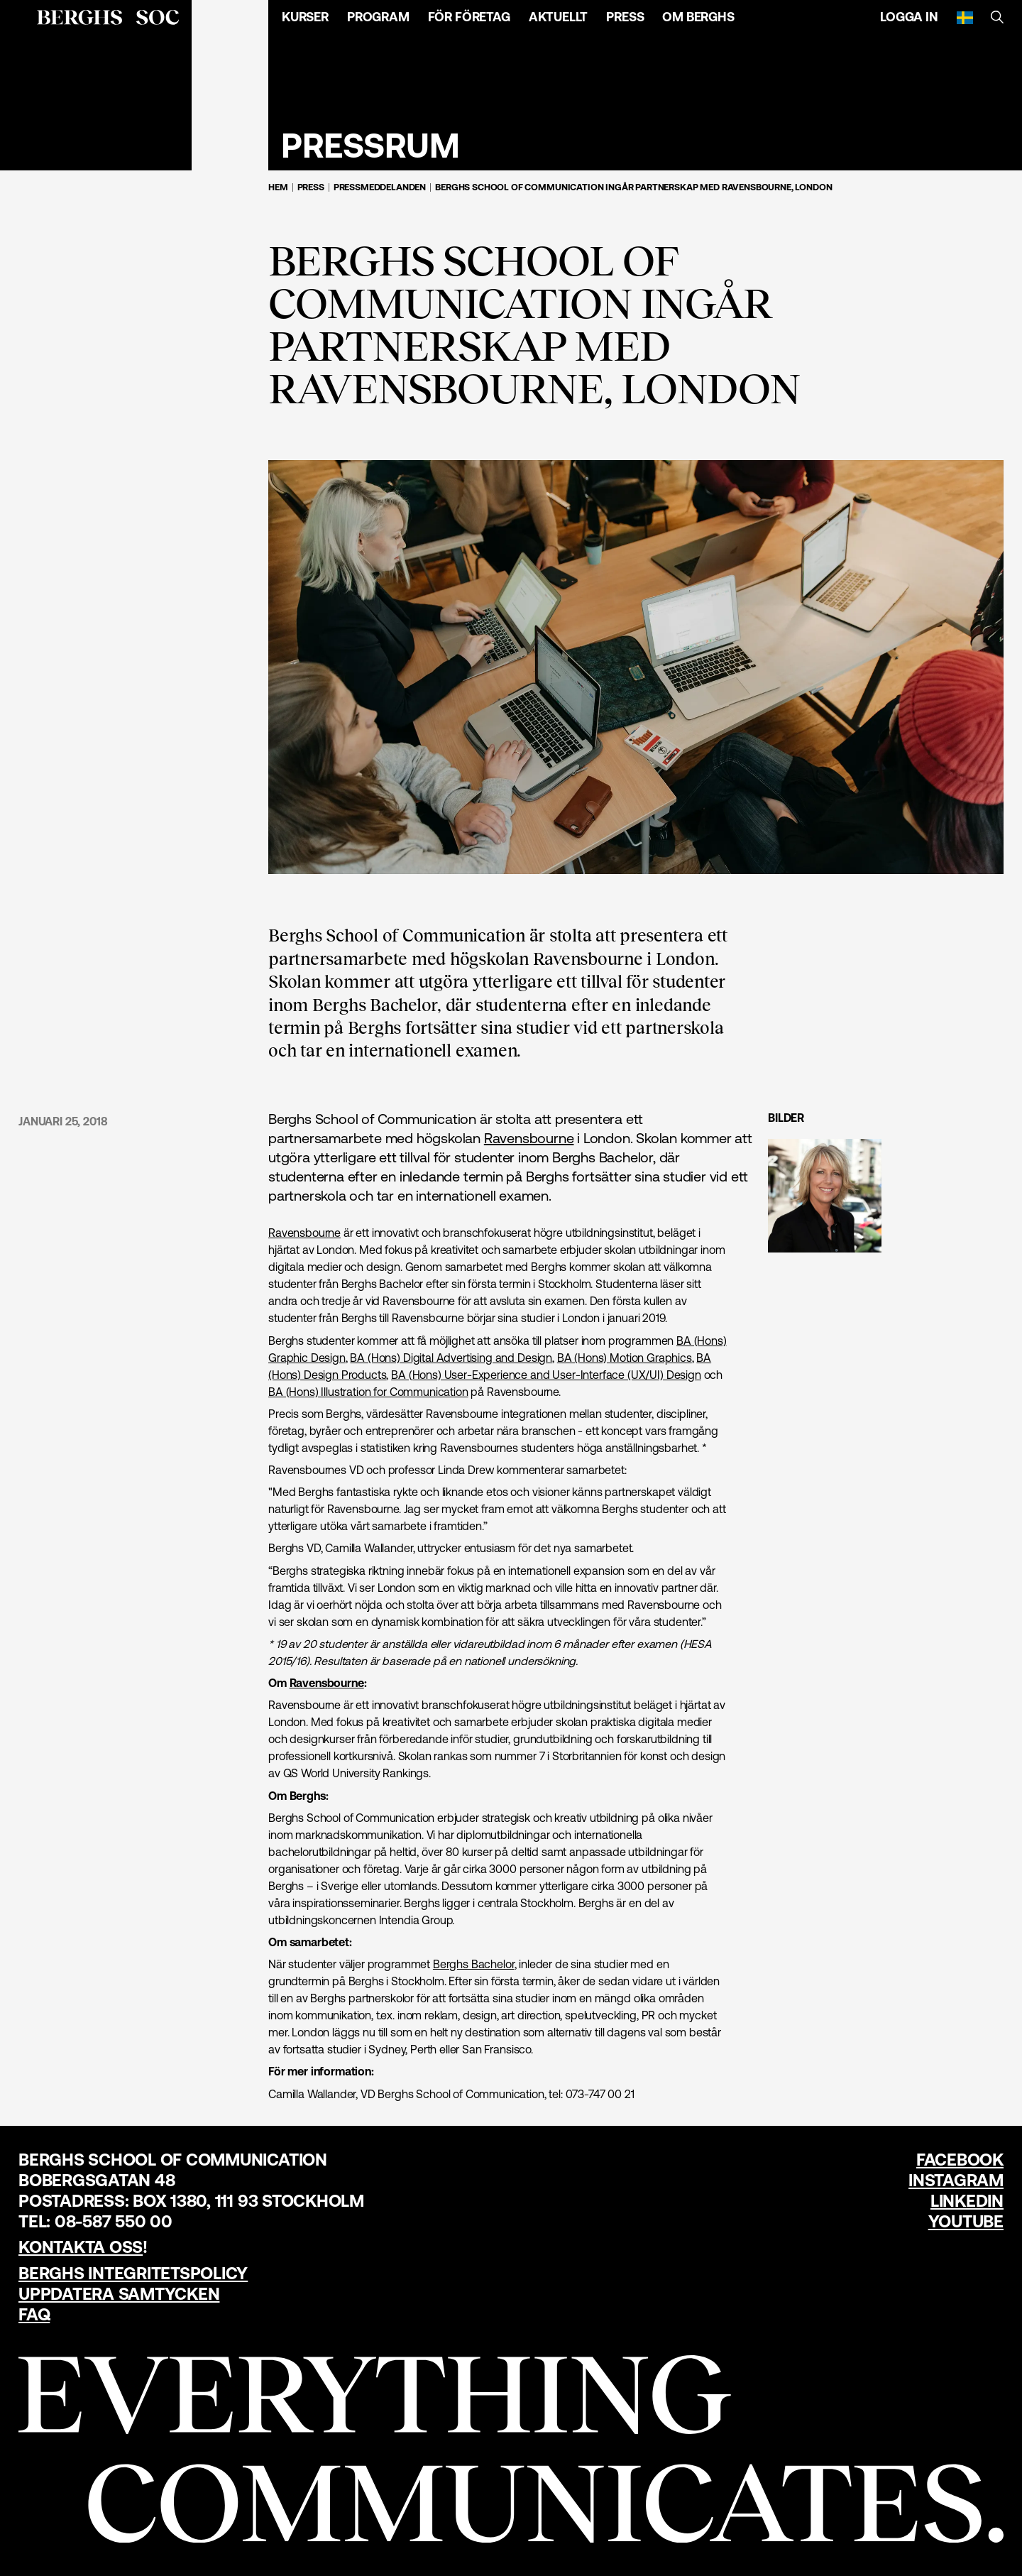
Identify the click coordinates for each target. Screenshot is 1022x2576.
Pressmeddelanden (380, 187)
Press (625, 16)
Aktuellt (558, 16)
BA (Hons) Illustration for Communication (368, 1391)
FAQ (34, 2314)
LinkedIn (967, 2200)
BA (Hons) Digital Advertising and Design (451, 1357)
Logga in (909, 16)
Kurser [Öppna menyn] (305, 16)
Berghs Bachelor (474, 1964)
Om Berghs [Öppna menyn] (698, 16)
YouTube (966, 2221)
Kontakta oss (80, 2246)
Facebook (960, 2159)
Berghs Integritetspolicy (133, 2273)
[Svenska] (964, 17)
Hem (278, 187)
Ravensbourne (529, 1138)
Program (378, 16)
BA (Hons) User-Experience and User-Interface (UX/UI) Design (546, 1374)
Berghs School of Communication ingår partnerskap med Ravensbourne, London (633, 187)
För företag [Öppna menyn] (469, 16)
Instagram (956, 2180)
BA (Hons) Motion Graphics (624, 1357)
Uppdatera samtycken (118, 2293)
